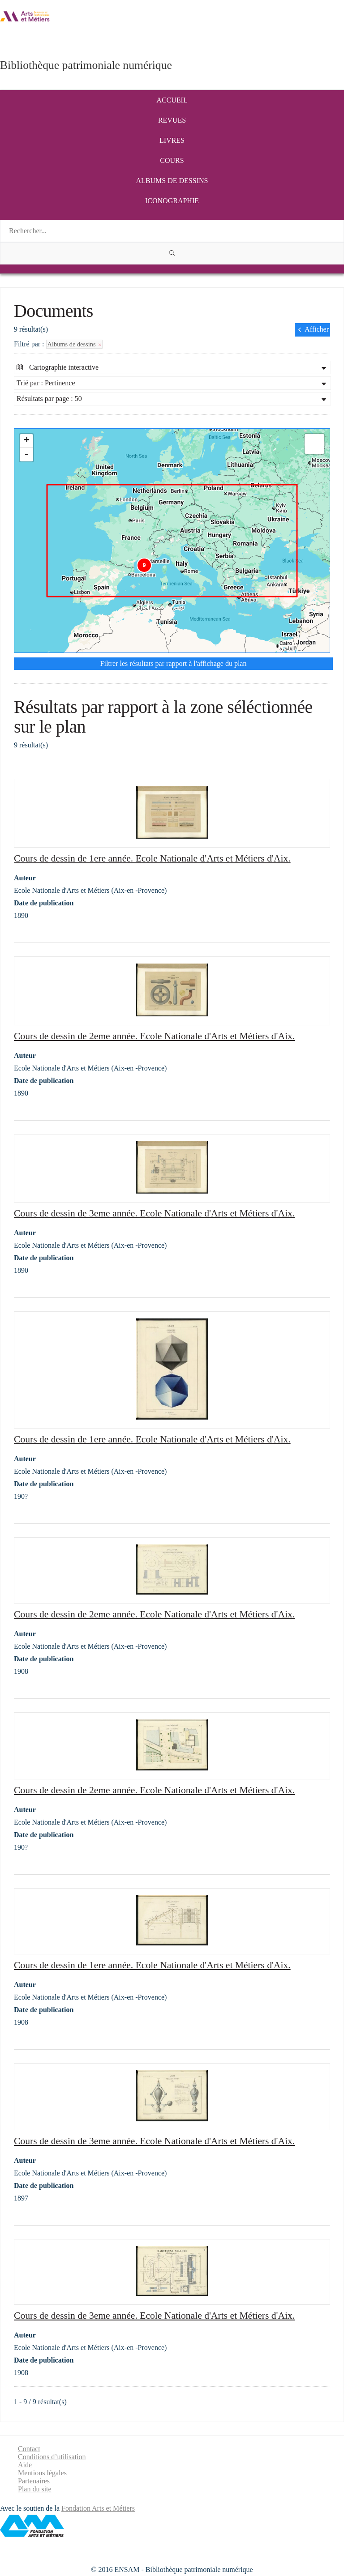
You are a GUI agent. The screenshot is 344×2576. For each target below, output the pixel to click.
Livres (172, 140)
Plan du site (35, 2489)
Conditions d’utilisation (52, 2457)
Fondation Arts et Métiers (98, 2508)
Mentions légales (42, 2473)
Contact (29, 2448)
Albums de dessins (172, 180)
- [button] (26, 454)
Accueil (171, 100)
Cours (172, 160)
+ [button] (27, 441)
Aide (25, 2465)
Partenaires (34, 2481)
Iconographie (172, 201)
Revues (172, 120)
